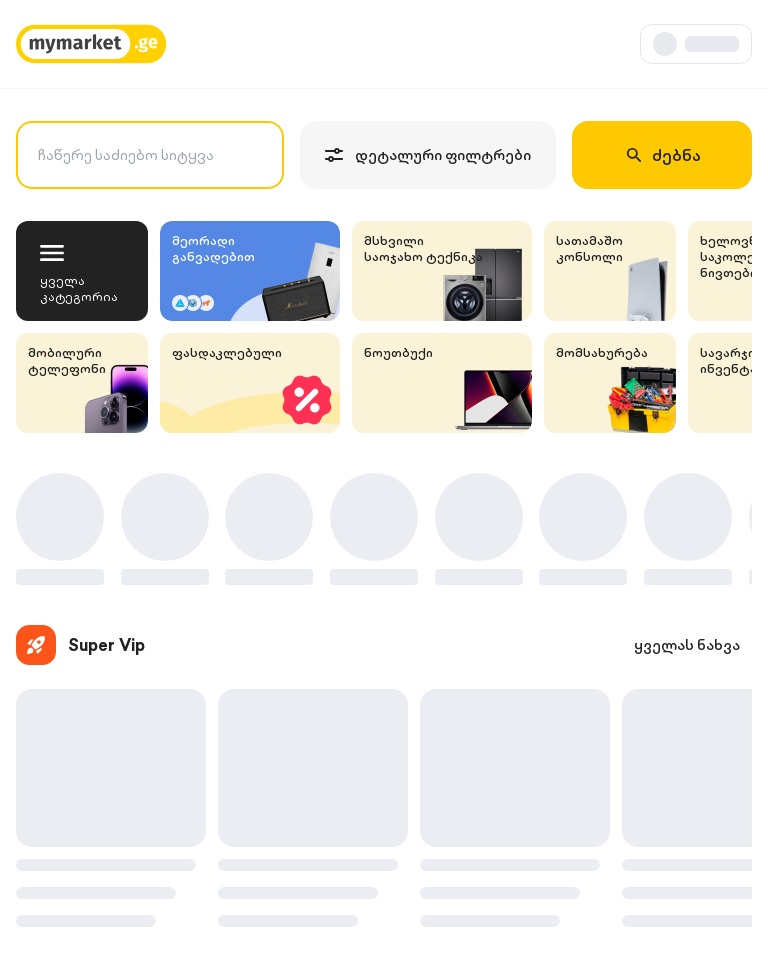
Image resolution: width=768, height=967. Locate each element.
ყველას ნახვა (687, 645)
